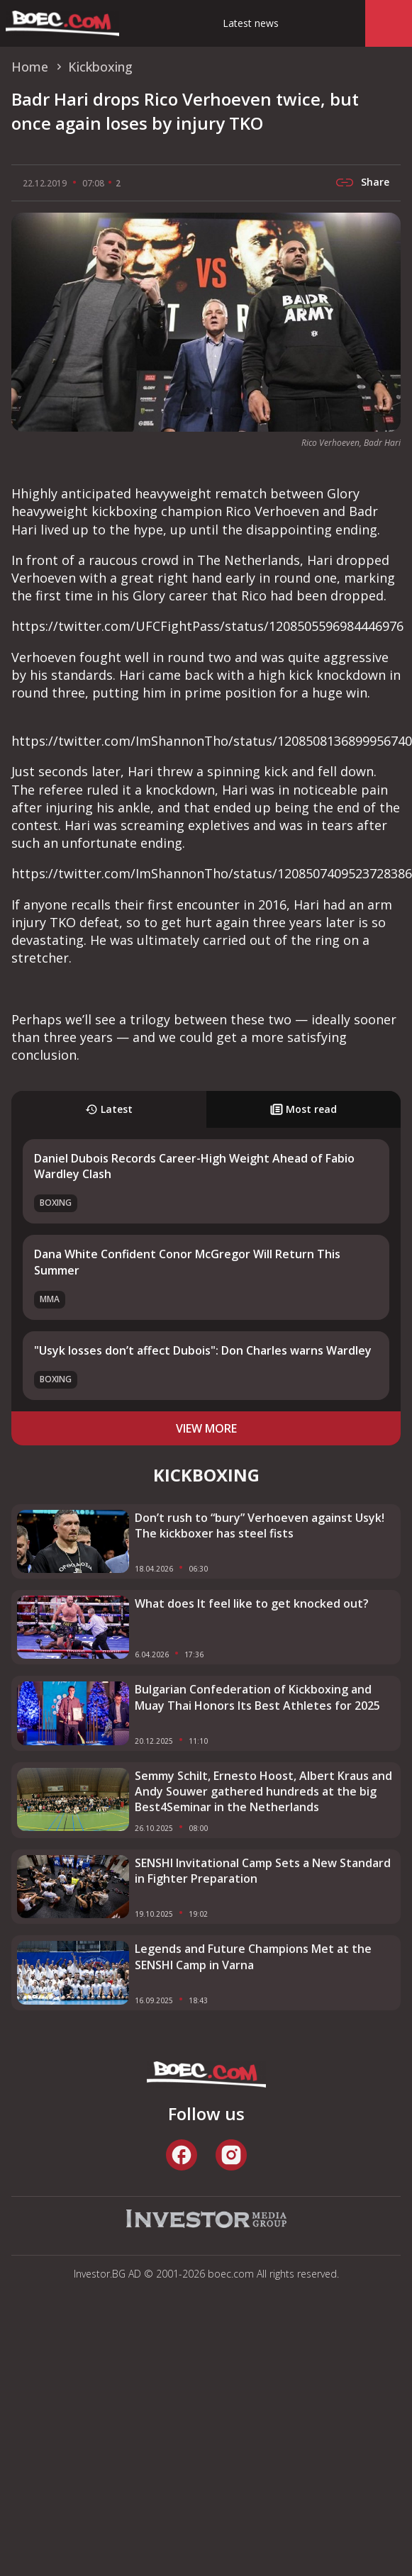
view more (206, 1428)
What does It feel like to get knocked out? (252, 1603)
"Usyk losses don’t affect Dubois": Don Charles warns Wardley (203, 1350)
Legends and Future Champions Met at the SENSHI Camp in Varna (253, 1956)
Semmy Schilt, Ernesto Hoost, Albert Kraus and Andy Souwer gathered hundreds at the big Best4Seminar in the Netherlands (263, 1791)
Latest (109, 1109)
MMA (50, 1299)
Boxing (56, 1203)
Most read (303, 1109)
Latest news (251, 23)
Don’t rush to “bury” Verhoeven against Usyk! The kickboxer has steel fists (259, 1525)
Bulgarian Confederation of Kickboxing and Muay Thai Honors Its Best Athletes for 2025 (257, 1697)
